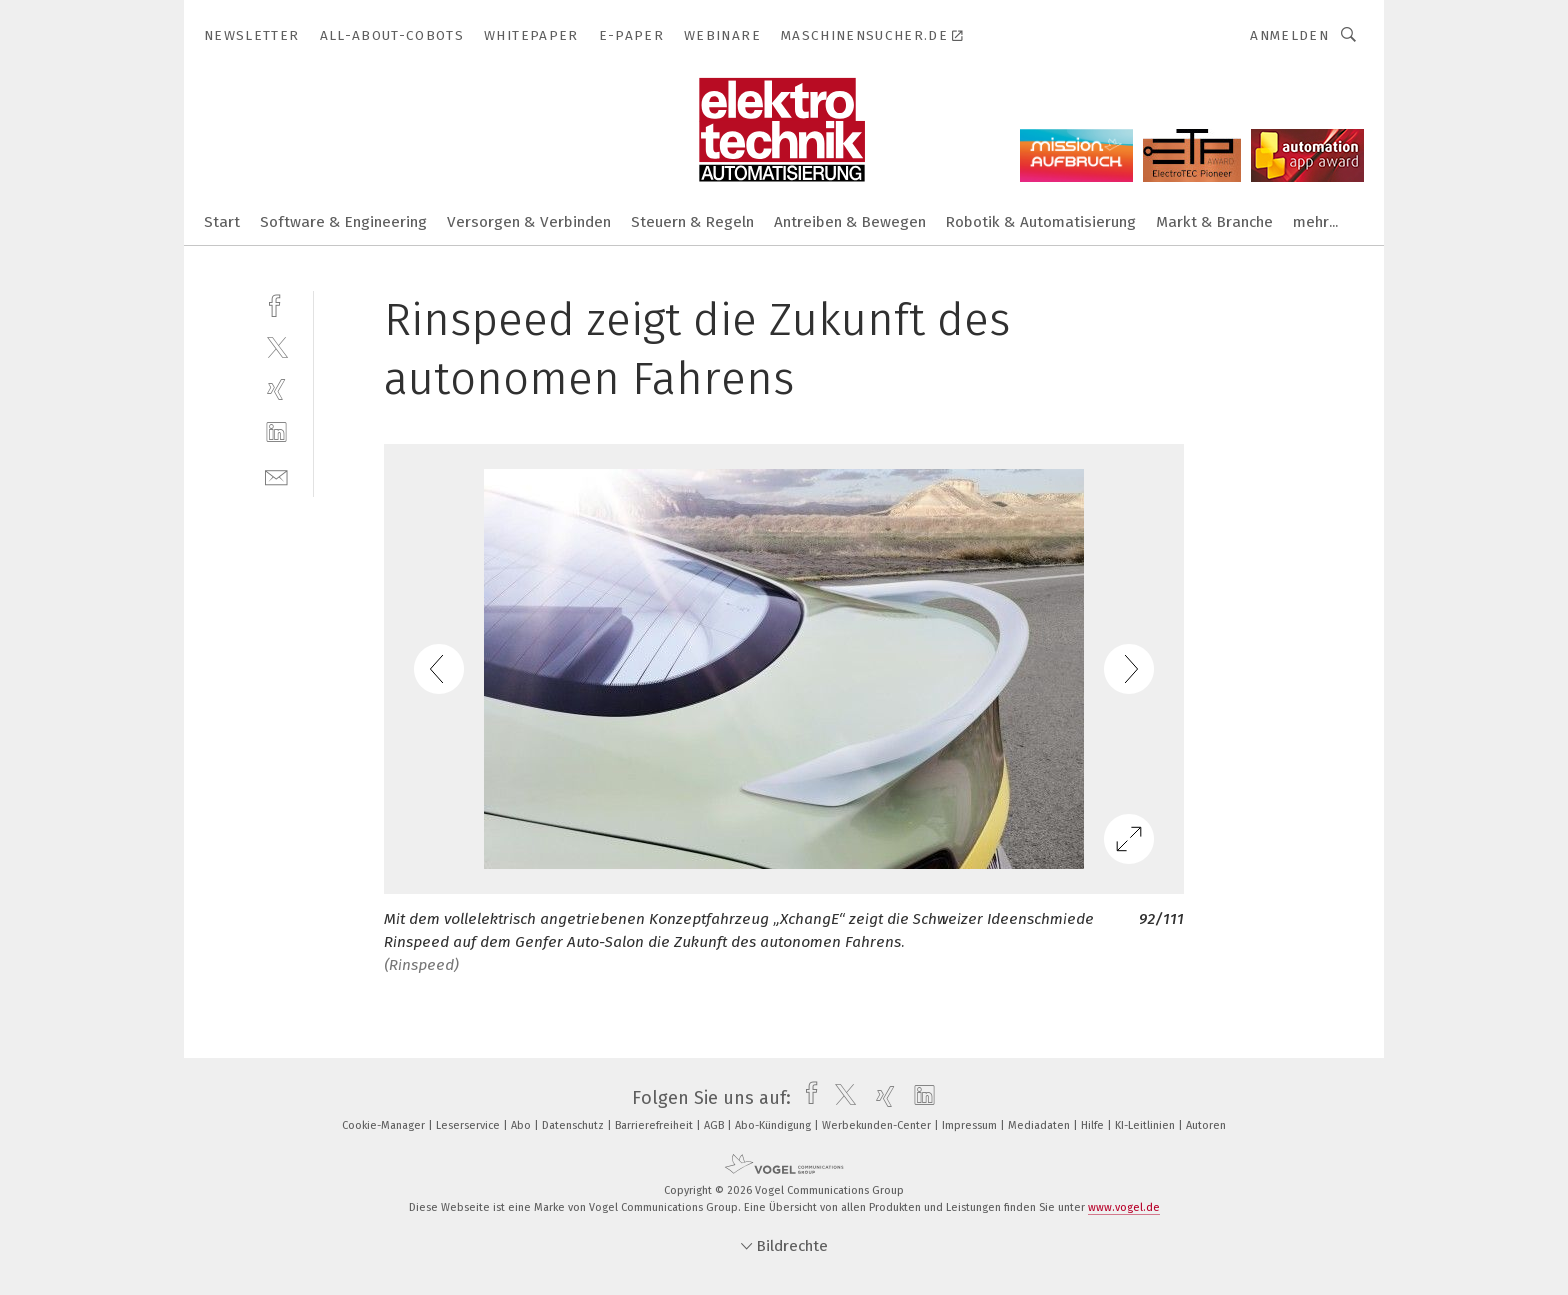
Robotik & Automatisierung (1041, 222)
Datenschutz (574, 1125)
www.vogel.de (1124, 1207)
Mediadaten (1040, 1125)
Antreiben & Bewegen (850, 222)
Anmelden (1289, 35)
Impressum (971, 1125)
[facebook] (276, 303)
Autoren (1206, 1125)
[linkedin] (276, 432)
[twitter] (276, 346)
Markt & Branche (1214, 222)
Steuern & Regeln (692, 222)
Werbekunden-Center (878, 1125)
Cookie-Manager (385, 1125)
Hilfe (1094, 1125)
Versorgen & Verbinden (529, 222)
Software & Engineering (343, 222)
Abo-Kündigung (774, 1125)
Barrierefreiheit (655, 1125)
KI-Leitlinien (1146, 1125)
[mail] (276, 475)
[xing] (276, 389)
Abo (522, 1125)
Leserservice (469, 1125)
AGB (715, 1125)
